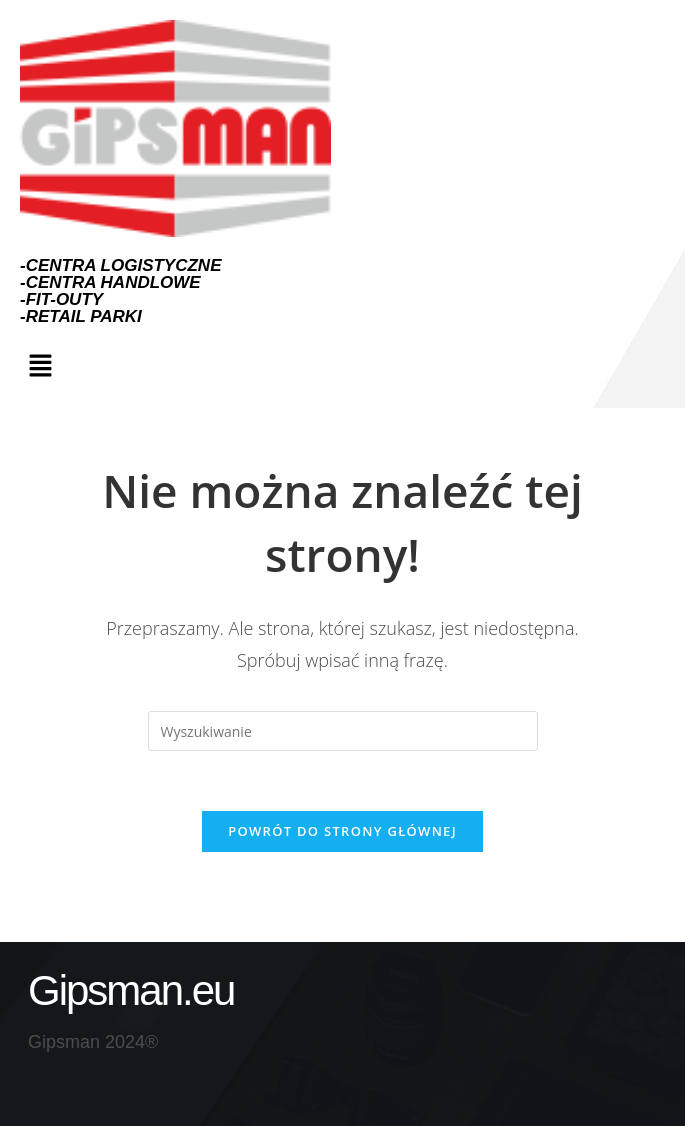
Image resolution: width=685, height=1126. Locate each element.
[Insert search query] (343, 731)
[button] (40, 366)
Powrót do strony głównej (342, 831)
